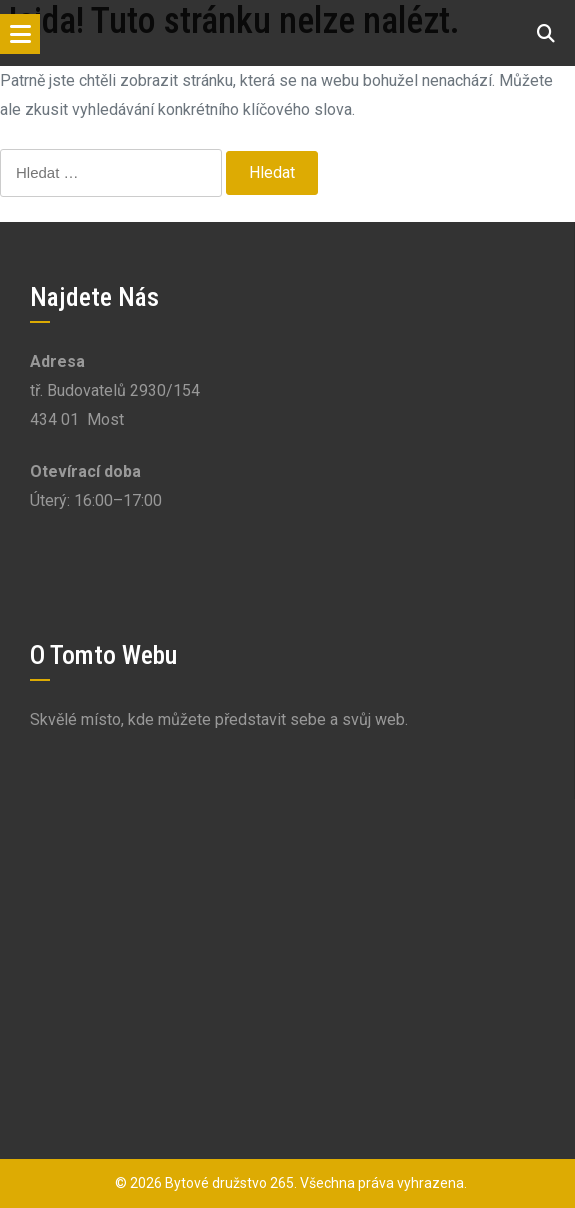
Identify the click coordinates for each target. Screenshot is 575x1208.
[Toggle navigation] (20, 34)
